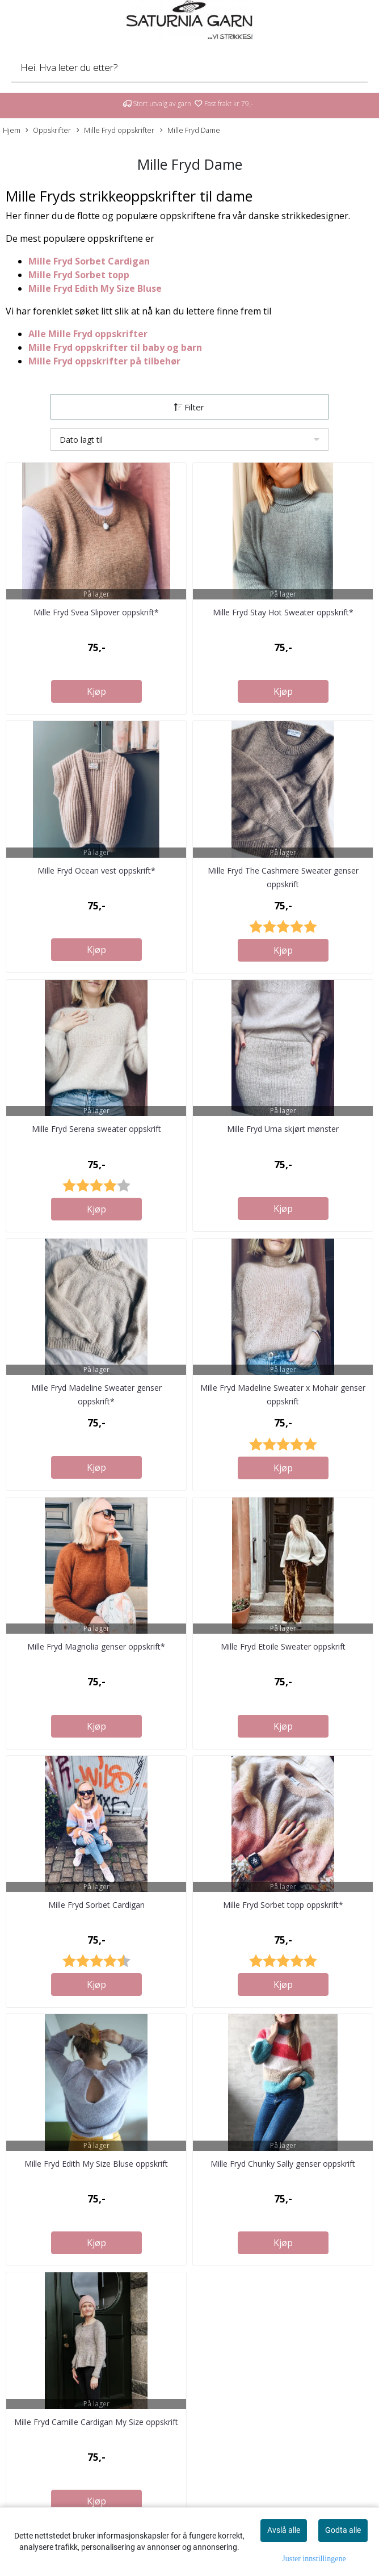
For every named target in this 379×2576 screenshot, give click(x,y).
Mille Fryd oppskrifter (115, 130)
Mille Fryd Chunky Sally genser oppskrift (282, 2163)
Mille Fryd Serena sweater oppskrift (96, 1128)
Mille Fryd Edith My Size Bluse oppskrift (96, 2163)
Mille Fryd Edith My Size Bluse (95, 288)
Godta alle (343, 2530)
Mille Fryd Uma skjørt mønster (283, 1128)
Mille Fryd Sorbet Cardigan (89, 261)
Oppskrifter (48, 130)
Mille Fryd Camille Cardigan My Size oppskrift (96, 2421)
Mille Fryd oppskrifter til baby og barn (116, 347)
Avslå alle (283, 2530)
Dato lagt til (81, 439)
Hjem (11, 130)
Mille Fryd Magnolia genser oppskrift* (96, 1646)
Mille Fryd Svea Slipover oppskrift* (96, 612)
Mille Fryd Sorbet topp (80, 274)
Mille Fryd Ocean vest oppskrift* (96, 870)
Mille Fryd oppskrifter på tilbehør (104, 361)
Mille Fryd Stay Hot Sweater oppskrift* (283, 612)
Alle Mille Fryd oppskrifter (88, 334)
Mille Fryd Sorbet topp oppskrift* (283, 1904)
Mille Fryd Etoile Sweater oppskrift (283, 1646)
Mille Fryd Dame (190, 130)
